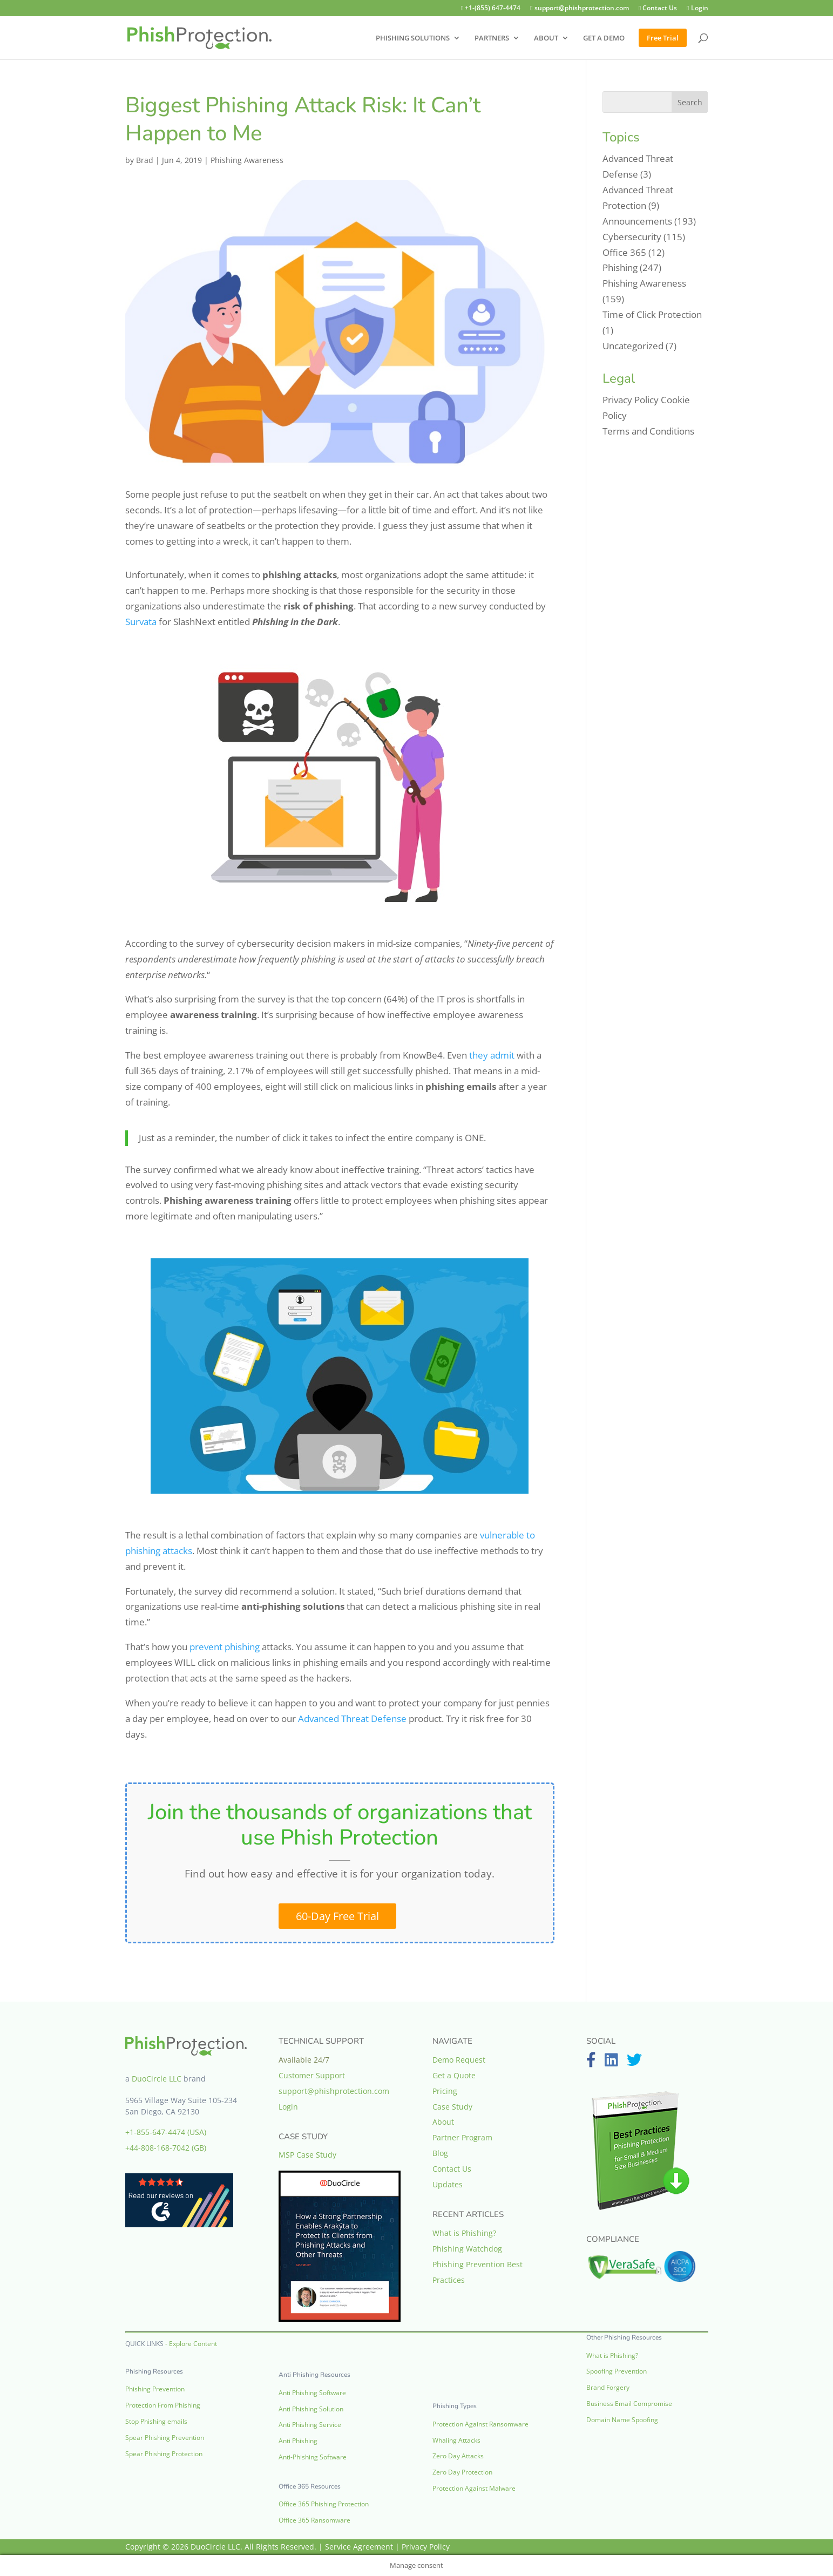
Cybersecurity (631, 237)
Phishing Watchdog (467, 2248)
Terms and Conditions (648, 431)
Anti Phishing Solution (311, 2409)
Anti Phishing (298, 2440)
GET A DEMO (604, 38)
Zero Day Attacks (458, 2455)
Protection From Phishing (162, 2405)
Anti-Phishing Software (313, 2457)
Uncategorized (632, 346)
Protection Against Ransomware (480, 2424)
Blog (440, 2153)
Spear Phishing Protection (163, 2453)
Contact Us (652, 8)
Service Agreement (359, 2546)
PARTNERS (492, 38)
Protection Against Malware (474, 2488)
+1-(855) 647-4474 (477, 8)
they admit (490, 1055)
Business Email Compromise (629, 2403)
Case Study (452, 2107)
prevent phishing (224, 1646)
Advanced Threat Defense (352, 1718)
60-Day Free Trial (337, 1916)
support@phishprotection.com (570, 8)
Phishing (620, 267)
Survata (141, 621)
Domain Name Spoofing (622, 2419)
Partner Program (462, 2137)
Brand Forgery (607, 2387)
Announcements (637, 221)
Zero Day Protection (462, 2472)
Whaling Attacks (456, 2440)
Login (695, 8)
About (443, 2122)
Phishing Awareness (247, 160)
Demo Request (458, 2060)
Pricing (444, 2091)
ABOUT (546, 38)
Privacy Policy (630, 400)
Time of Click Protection (652, 314)
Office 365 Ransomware (314, 2520)
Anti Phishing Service (310, 2424)
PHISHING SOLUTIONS (413, 38)
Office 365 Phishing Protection (324, 2504)
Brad (144, 160)
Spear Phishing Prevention (164, 2437)
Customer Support (312, 2075)
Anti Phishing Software (312, 2392)
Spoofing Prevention (616, 2371)
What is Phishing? (464, 2233)
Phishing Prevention (155, 2389)
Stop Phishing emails (156, 2421)
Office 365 (624, 252)
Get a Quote (454, 2075)
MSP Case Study (307, 2155)
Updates (447, 2184)
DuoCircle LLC (156, 2078)
